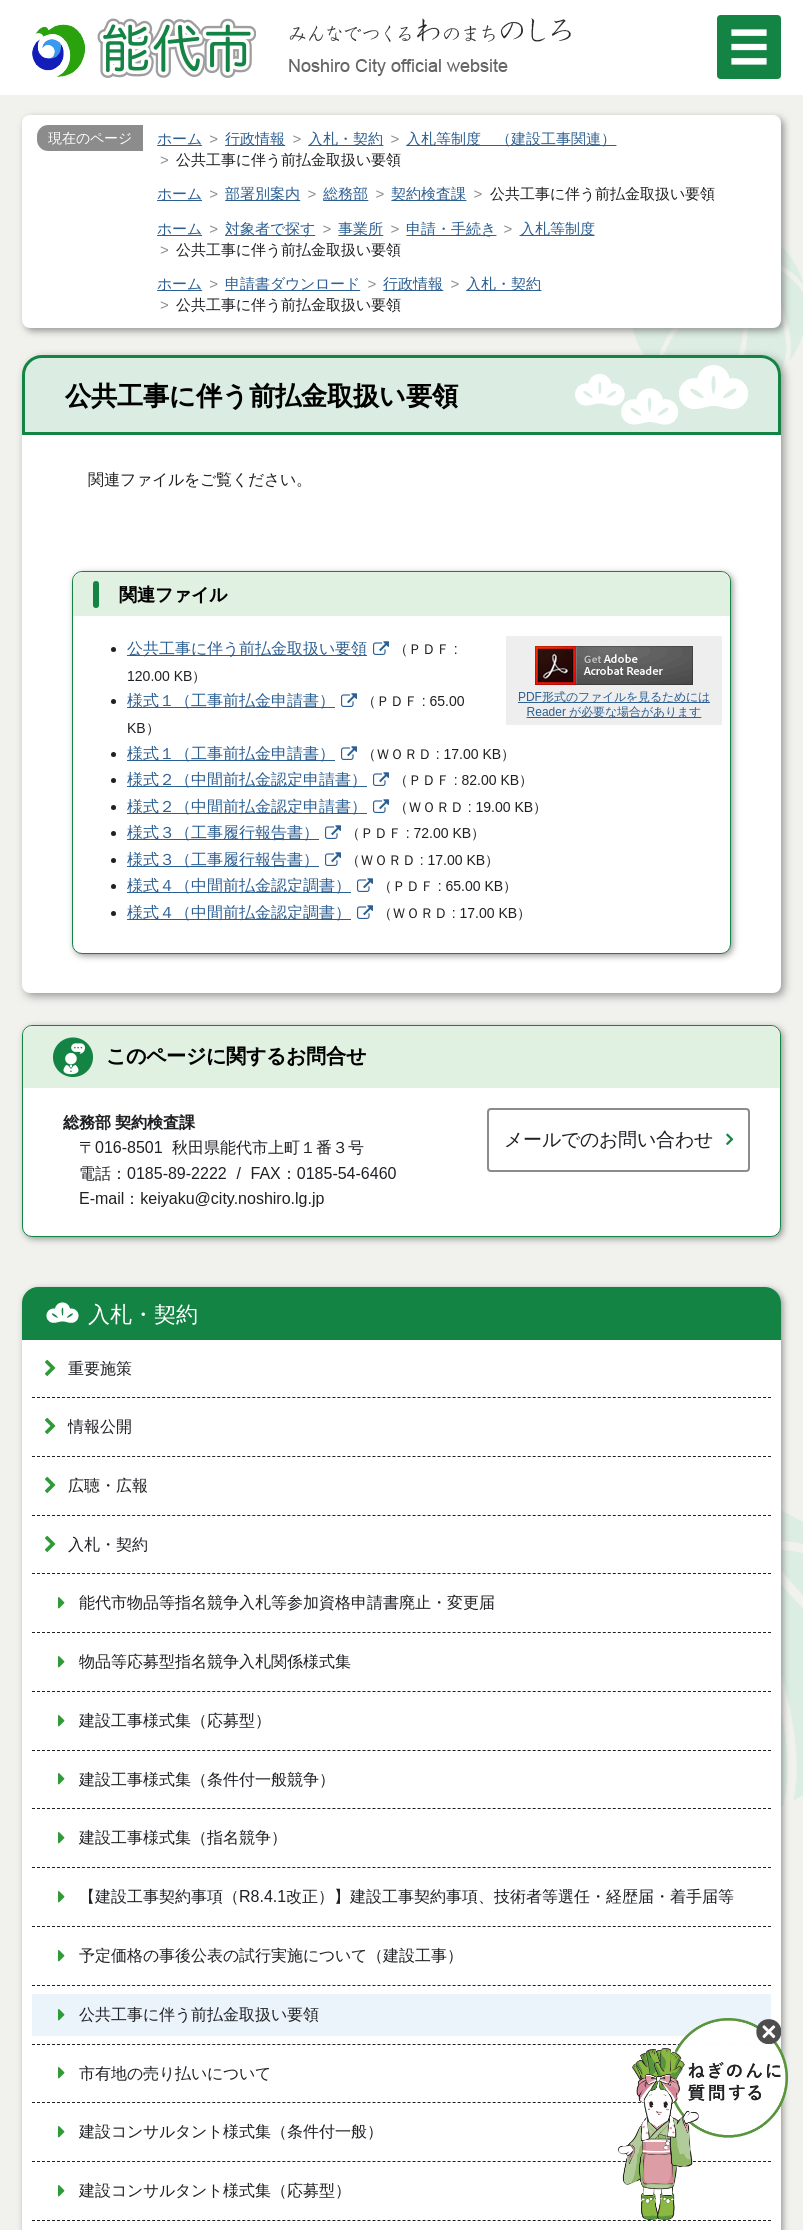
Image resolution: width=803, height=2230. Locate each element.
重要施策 (100, 1368)
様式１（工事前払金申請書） (231, 700)
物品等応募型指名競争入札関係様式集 (215, 1661)
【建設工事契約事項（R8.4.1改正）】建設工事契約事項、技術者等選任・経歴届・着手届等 (406, 1896)
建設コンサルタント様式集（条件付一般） (231, 2131)
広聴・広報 (108, 1485)
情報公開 (100, 1426)
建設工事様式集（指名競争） (183, 1837)
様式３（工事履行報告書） (223, 832)
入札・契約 (143, 1314)
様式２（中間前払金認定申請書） (247, 779)
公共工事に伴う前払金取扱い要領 (247, 648)
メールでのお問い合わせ (608, 1139)
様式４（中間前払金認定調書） (239, 885)
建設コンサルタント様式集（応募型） (215, 2190)
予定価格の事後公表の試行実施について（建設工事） (271, 1955)
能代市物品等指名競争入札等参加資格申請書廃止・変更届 (287, 1602)
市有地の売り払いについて (175, 2073)
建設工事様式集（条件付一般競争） (207, 1779)
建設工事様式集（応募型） (175, 1720)
